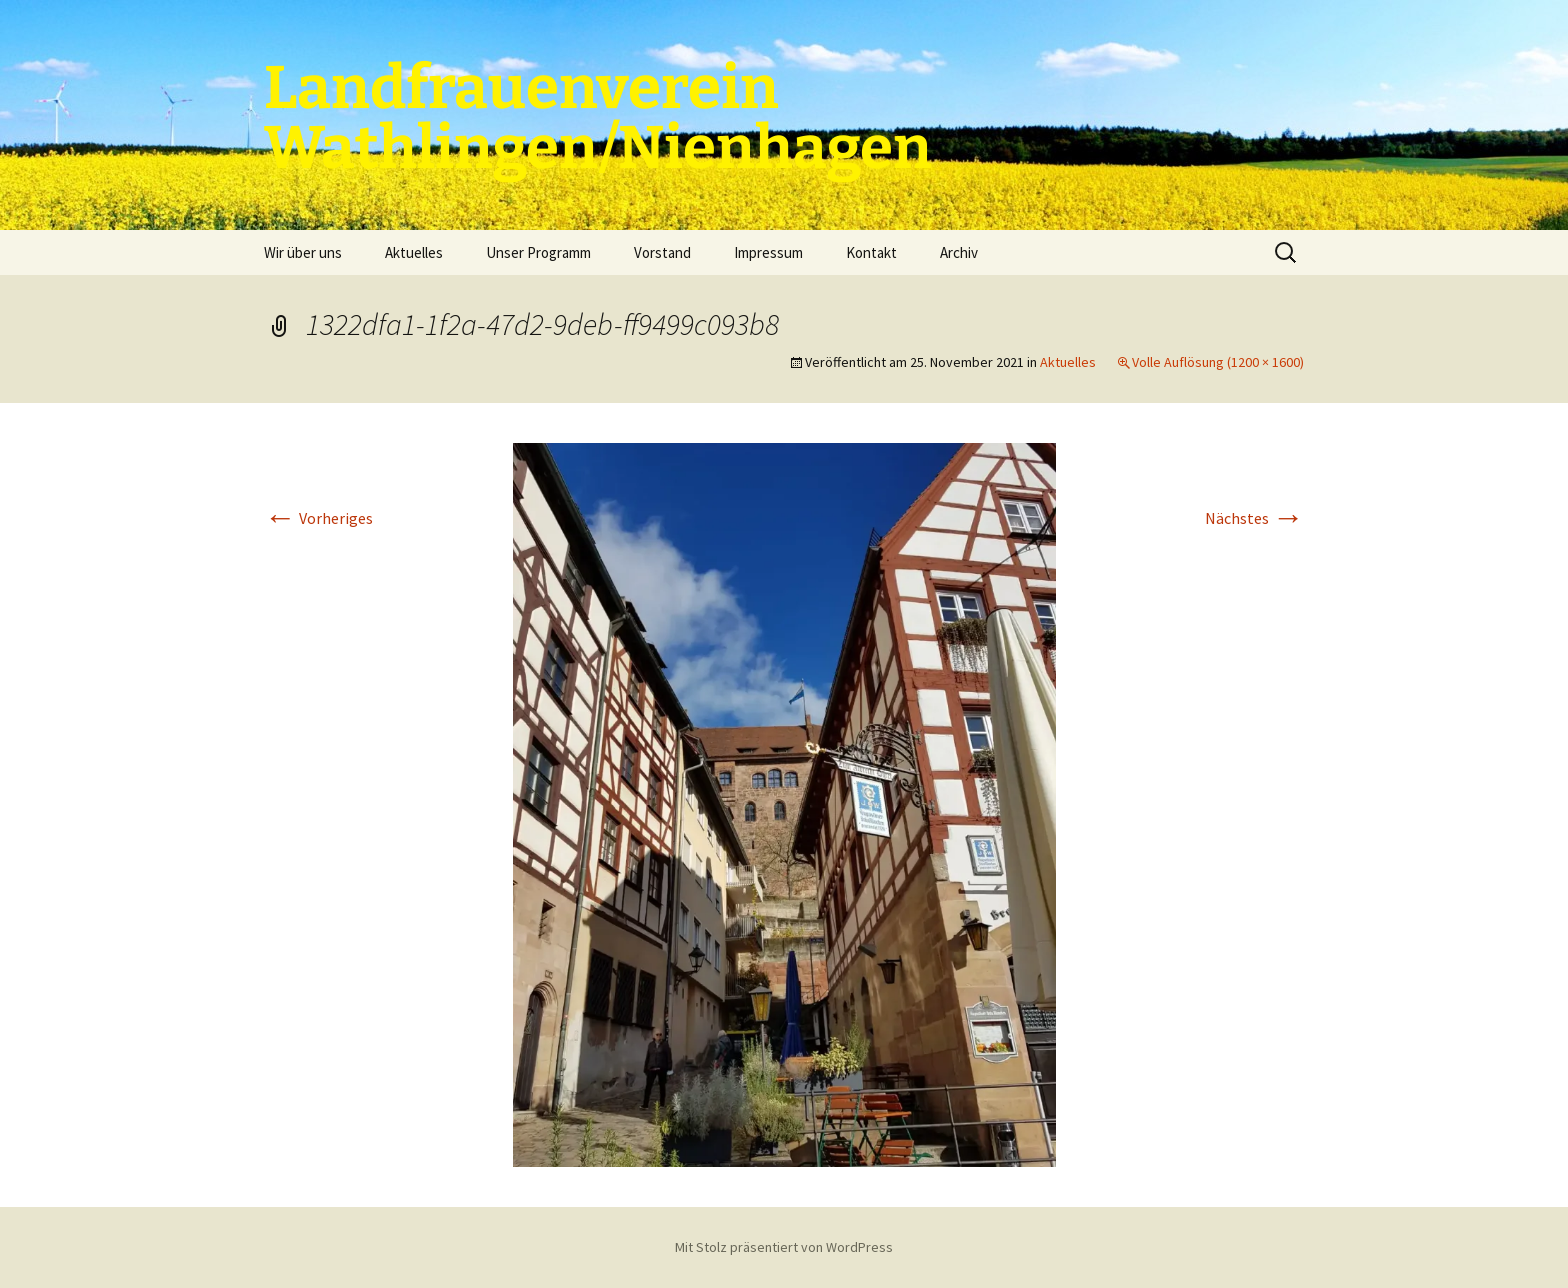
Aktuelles (414, 252)
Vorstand (662, 252)
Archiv (959, 252)
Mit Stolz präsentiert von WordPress (784, 1247)
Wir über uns (303, 252)
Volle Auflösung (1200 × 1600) (1218, 362)
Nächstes (1254, 518)
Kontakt (871, 252)
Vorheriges (318, 518)
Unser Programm (538, 252)
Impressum (768, 252)
